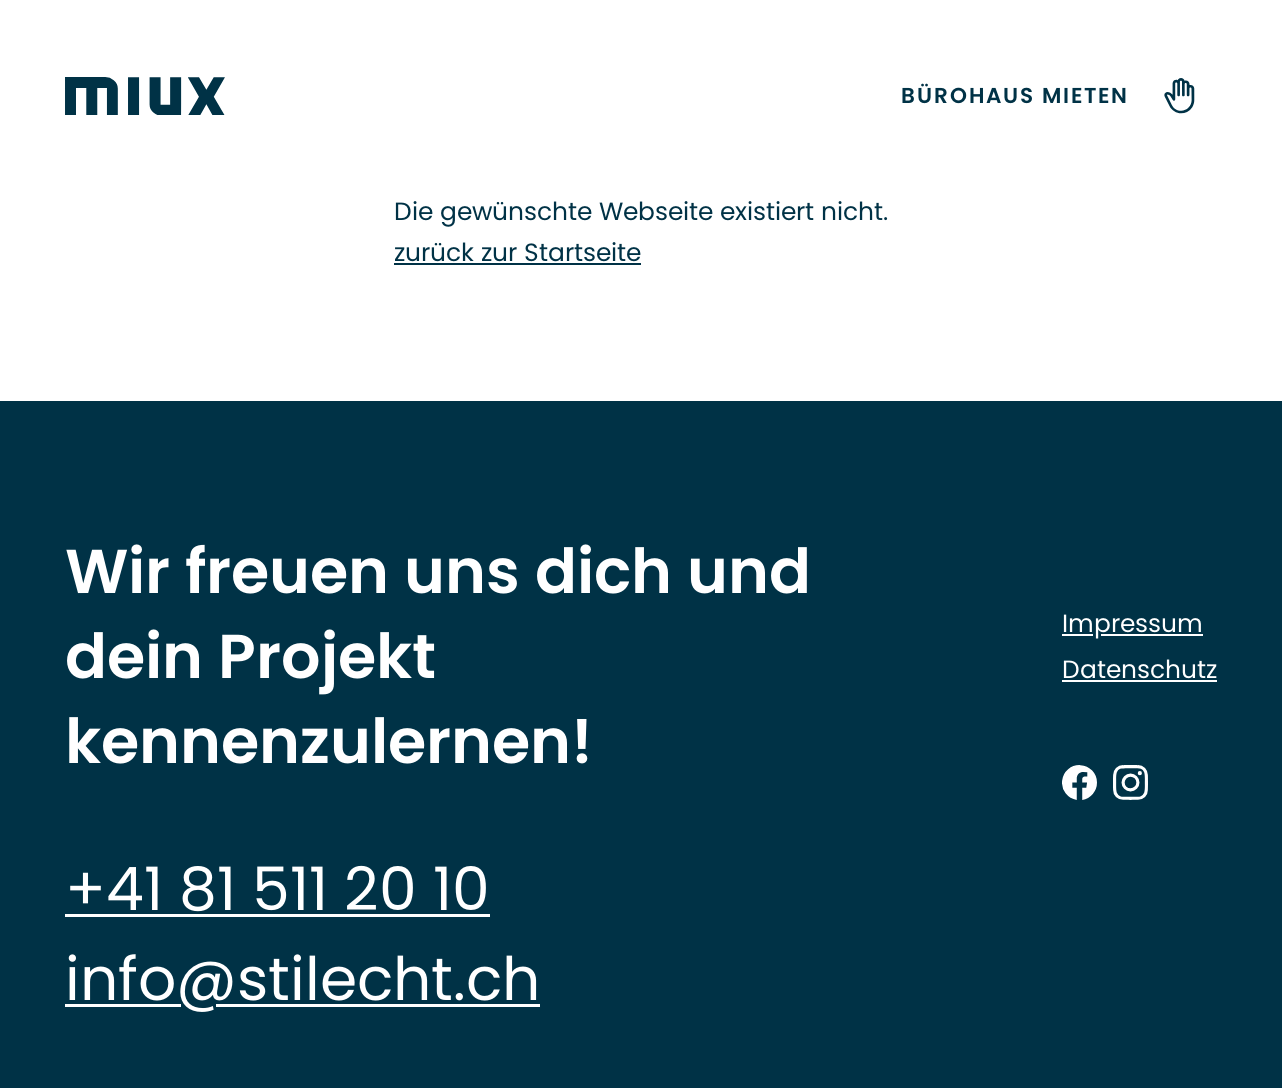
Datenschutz (1139, 670)
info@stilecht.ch (302, 979)
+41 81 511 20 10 (277, 889)
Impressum (1132, 624)
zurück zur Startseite (517, 252)
